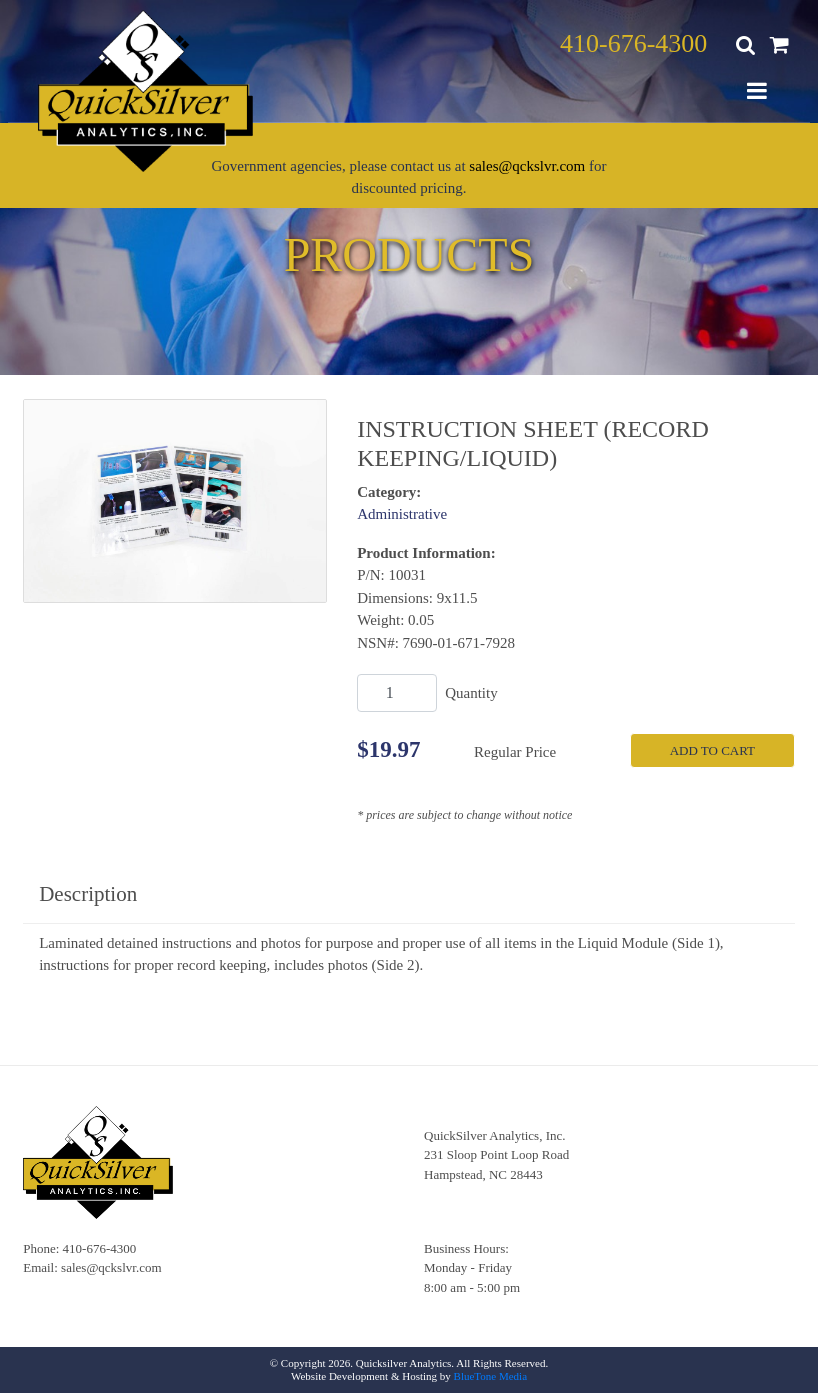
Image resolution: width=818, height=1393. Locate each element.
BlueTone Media (490, 1376)
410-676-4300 (633, 43)
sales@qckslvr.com (527, 166)
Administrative (402, 514)
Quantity (471, 693)
